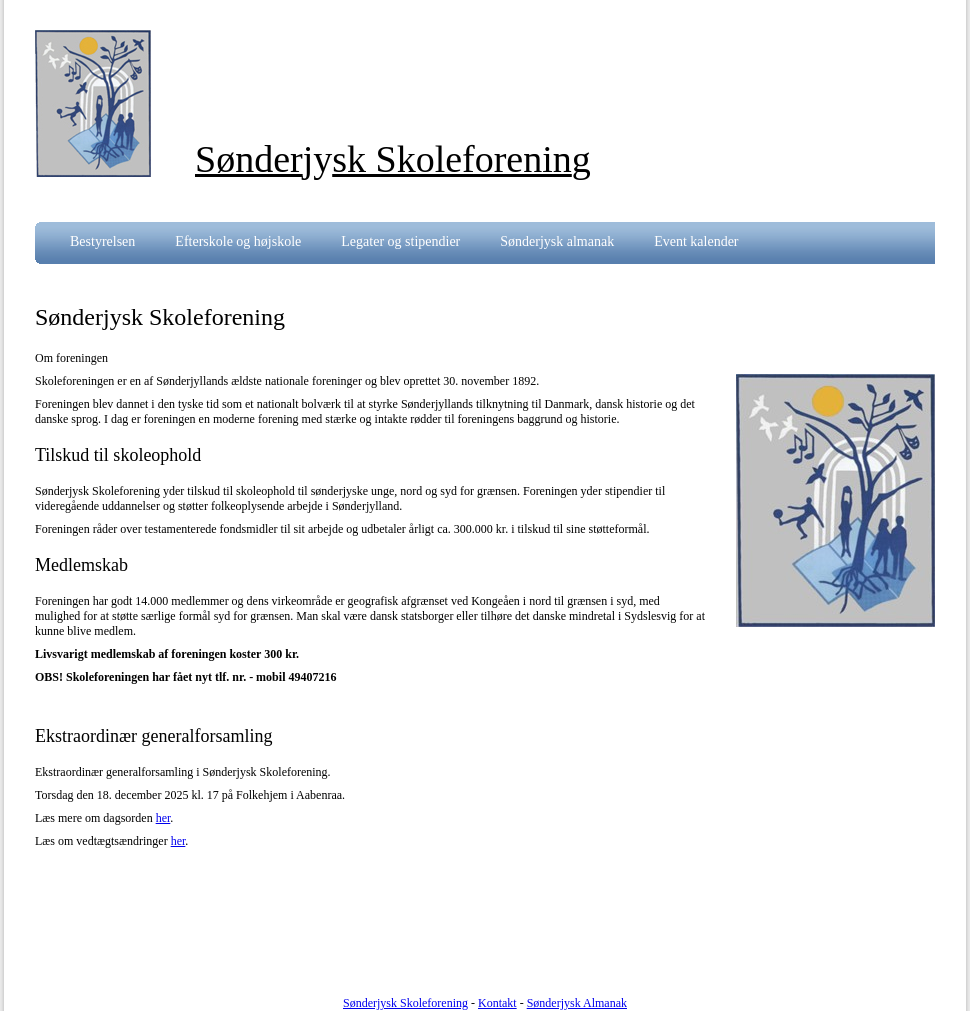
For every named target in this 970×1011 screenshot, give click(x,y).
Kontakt (497, 1003)
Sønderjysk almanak (557, 241)
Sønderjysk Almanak (577, 1003)
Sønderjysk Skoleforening (405, 1003)
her (163, 818)
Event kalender (696, 241)
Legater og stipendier (400, 241)
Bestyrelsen (102, 241)
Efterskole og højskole (238, 241)
